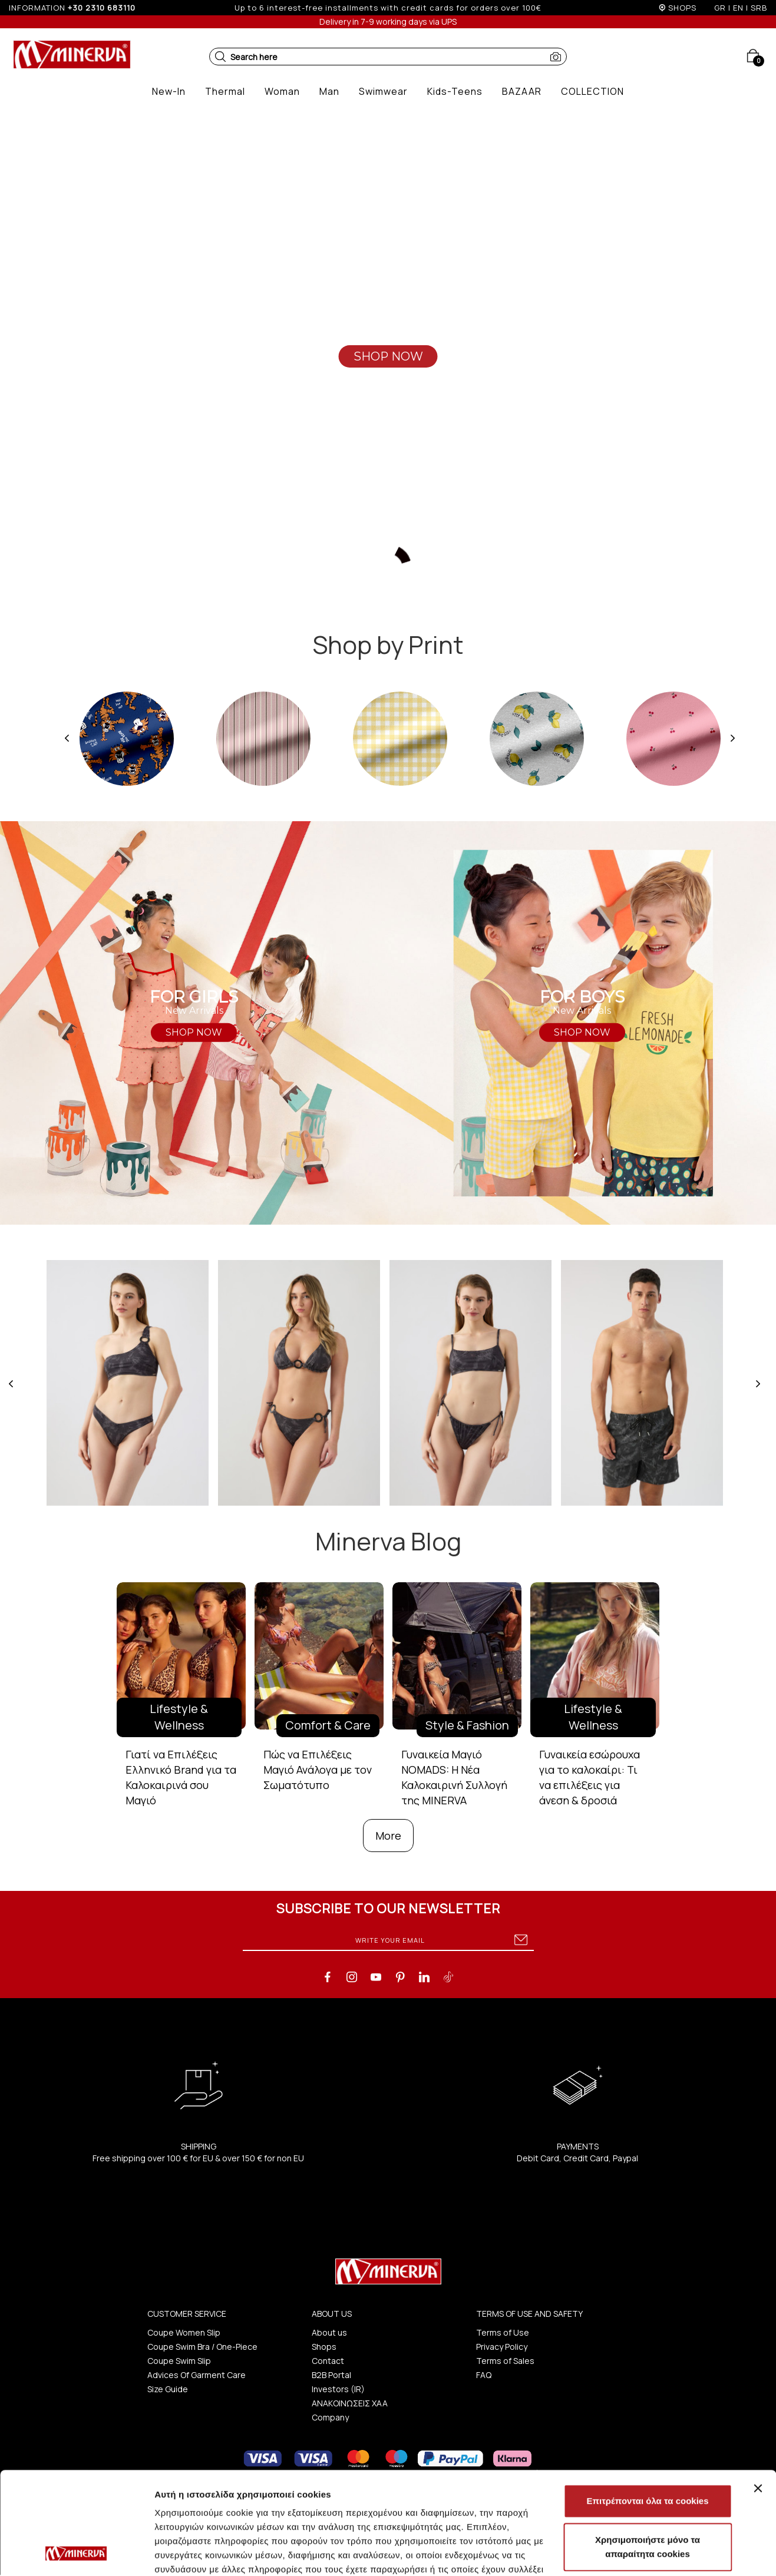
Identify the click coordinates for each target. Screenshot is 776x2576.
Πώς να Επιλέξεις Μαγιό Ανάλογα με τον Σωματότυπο (317, 1769)
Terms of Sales (505, 2360)
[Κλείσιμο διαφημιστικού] (758, 2392)
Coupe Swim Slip (179, 2360)
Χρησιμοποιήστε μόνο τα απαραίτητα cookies (647, 2451)
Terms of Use (502, 2332)
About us (329, 2332)
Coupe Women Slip (183, 2332)
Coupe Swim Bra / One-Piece (202, 2346)
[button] (220, 56)
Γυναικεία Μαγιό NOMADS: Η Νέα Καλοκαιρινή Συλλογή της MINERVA (454, 1777)
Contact (328, 2360)
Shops (324, 2346)
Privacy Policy (501, 2346)
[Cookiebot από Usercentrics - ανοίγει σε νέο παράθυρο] (76, 2553)
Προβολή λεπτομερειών (205, 2553)
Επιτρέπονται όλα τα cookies (647, 2405)
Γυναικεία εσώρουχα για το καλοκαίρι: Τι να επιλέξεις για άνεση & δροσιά (589, 1777)
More (388, 1835)
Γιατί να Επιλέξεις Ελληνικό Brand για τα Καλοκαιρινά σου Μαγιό (181, 1777)
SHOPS (682, 7)
